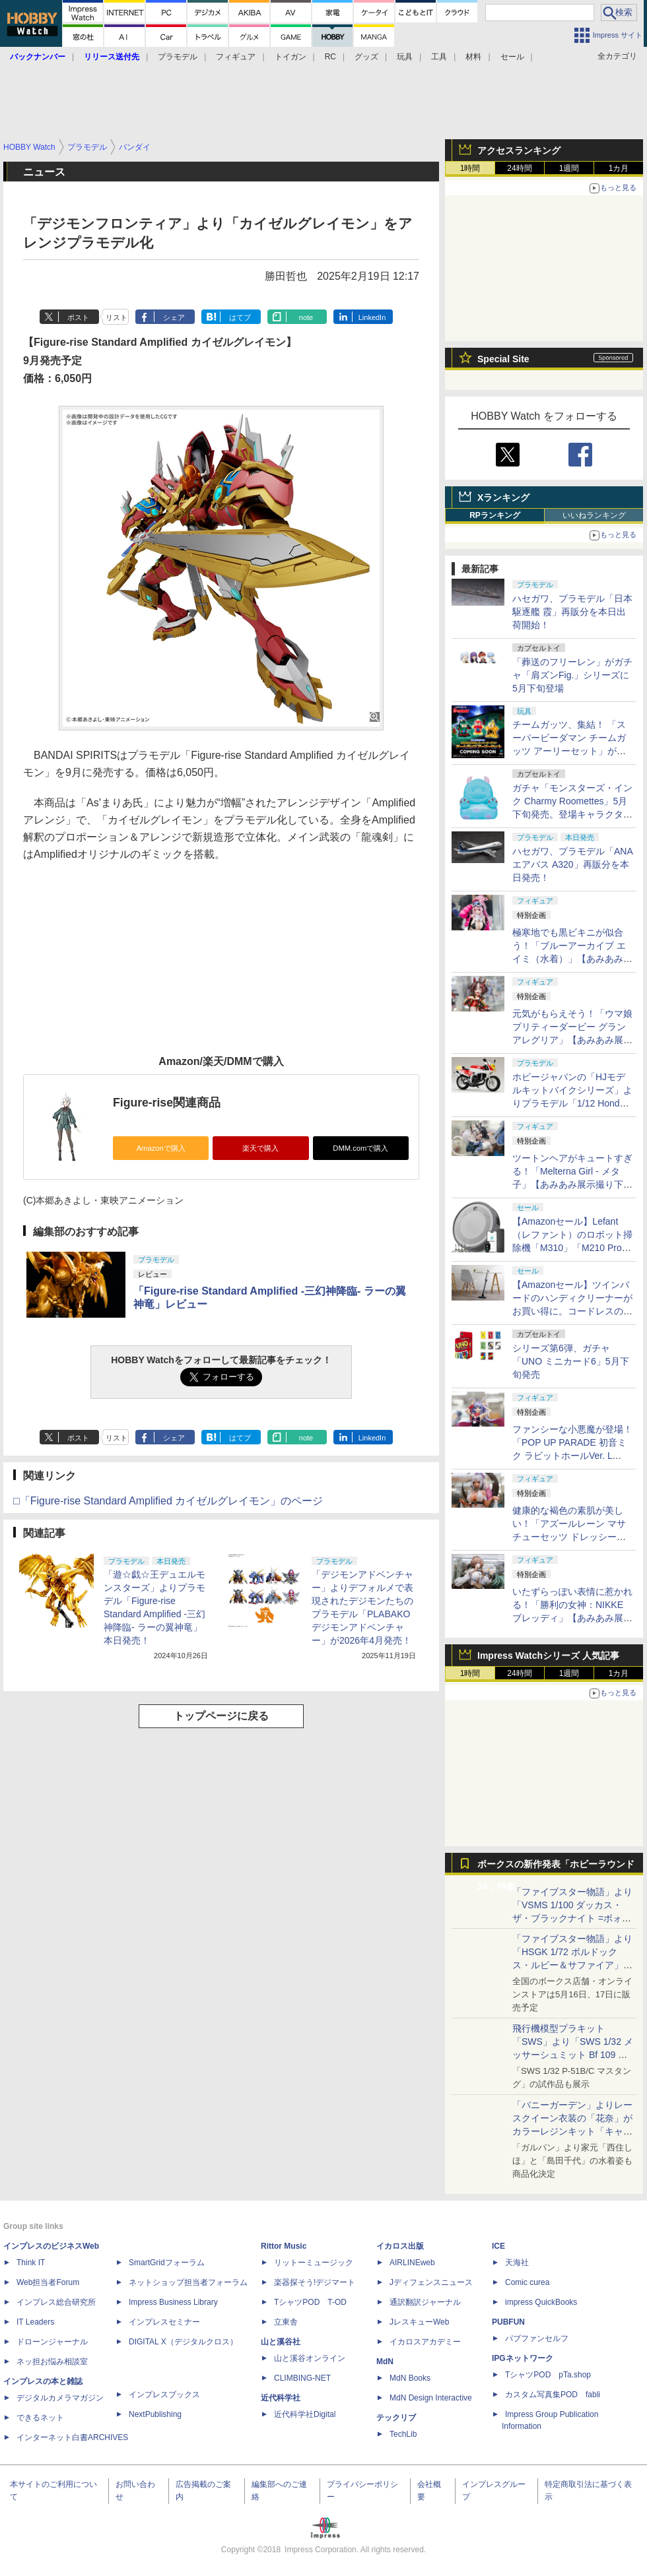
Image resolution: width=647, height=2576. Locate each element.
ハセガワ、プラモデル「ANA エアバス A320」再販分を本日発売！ (572, 864)
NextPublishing (155, 2414)
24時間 (519, 168)
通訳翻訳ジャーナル (425, 2302)
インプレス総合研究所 (56, 2302)
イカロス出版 (400, 2246)
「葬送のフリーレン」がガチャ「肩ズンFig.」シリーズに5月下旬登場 (572, 675)
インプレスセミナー (164, 2322)
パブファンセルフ (536, 2338)
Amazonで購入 (161, 1148)
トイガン (290, 56)
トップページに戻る (221, 1716)
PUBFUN (508, 2322)
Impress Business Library (173, 2302)
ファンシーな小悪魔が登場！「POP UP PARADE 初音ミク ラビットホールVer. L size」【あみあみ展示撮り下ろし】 (572, 1455)
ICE (498, 2246)
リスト (116, 317)
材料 (473, 56)
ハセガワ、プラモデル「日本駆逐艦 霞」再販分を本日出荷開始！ (572, 611)
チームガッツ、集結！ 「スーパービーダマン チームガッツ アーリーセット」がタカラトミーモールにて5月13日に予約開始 (570, 751)
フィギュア (235, 56)
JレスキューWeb (419, 2322)
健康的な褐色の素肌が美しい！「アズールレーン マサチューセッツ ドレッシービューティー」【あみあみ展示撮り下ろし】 (572, 1536)
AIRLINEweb (412, 2262)
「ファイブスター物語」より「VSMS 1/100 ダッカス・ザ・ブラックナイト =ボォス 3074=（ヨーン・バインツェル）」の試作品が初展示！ (572, 1918)
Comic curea (527, 2282)
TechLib (403, 2434)
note (306, 317)
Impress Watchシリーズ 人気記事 (548, 1655)
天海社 (517, 2262)
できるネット (40, 2417)
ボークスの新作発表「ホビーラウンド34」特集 (555, 1867)
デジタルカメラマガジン (60, 2397)
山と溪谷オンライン (309, 2358)
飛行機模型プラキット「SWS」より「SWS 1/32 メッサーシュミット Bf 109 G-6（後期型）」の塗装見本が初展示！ (573, 2054)
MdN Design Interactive (431, 2397)
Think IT (31, 2262)
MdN (384, 2361)
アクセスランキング (519, 150)
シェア (174, 317)
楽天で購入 (260, 1148)
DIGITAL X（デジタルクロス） (183, 2341)
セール (512, 56)
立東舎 (286, 2322)
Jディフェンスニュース (431, 2282)
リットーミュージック (313, 2262)
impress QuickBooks (541, 2302)
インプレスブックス (164, 2394)
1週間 (569, 168)
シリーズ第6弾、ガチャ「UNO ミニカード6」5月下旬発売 (570, 1361)
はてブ (240, 317)
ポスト (78, 317)
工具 (439, 56)
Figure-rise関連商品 (167, 1102)
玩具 (405, 56)
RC (330, 56)
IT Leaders (35, 2322)
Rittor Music (283, 2246)
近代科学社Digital (304, 2414)
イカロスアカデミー (425, 2341)
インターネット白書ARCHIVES (72, 2437)
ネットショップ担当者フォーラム (188, 2282)
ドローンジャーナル (52, 2341)
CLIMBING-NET (302, 2378)
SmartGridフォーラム (167, 2262)
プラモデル (177, 56)
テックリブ (396, 2417)
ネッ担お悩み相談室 (52, 2361)
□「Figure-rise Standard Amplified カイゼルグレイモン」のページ (168, 1500)
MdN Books (410, 2378)
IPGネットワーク (522, 2358)
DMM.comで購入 (360, 1148)
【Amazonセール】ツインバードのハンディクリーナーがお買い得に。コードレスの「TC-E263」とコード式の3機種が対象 (572, 1311)
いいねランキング (594, 515)
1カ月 (619, 168)
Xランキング (503, 497)
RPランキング (494, 515)
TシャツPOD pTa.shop (548, 2374)
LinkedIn (372, 317)
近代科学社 (280, 2397)
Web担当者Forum (48, 2282)
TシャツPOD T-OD (310, 2302)
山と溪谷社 (280, 2341)
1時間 (470, 168)
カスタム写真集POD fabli (552, 2394)
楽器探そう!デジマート (314, 2282)
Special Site (503, 359)
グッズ (366, 56)
